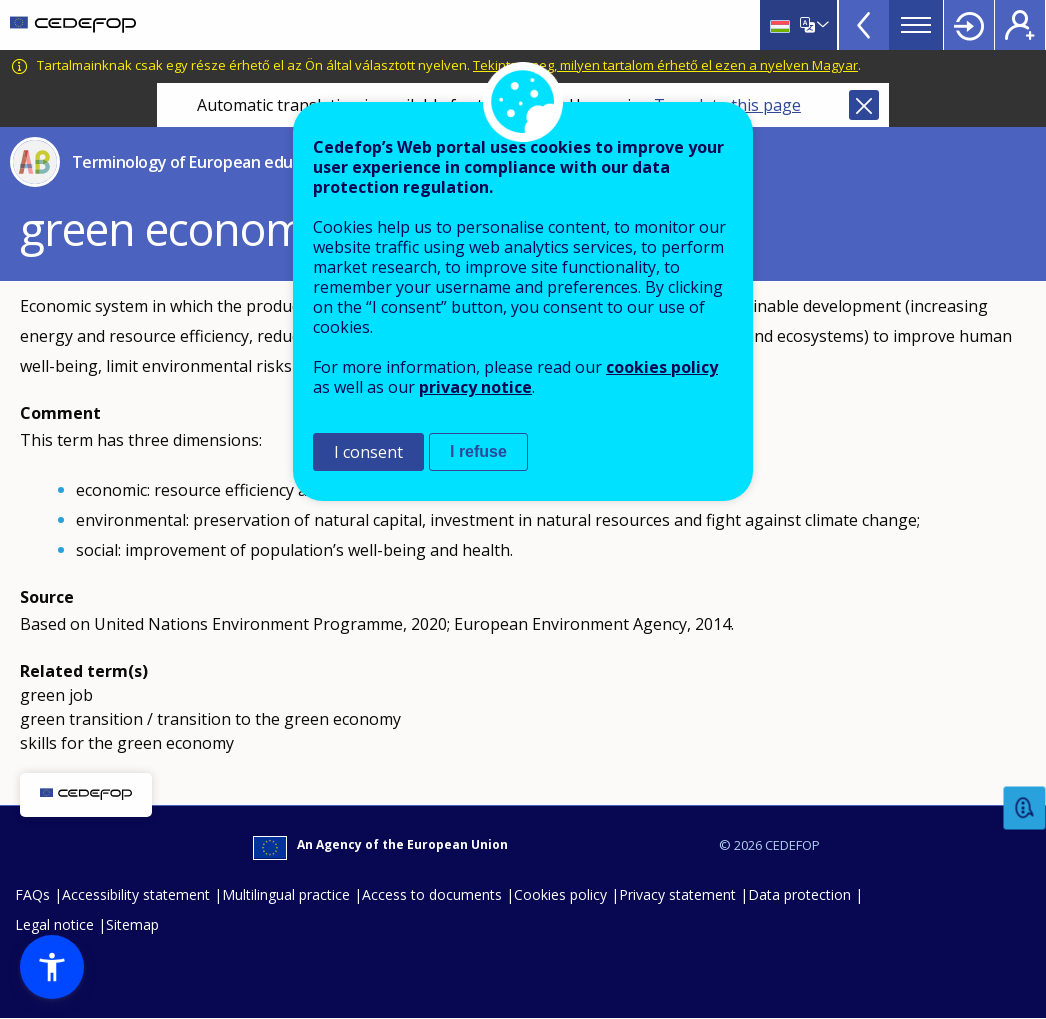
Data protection (799, 894)
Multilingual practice (286, 894)
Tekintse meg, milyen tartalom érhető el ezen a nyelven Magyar (665, 65)
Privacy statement (677, 894)
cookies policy (662, 367)
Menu (916, 25)
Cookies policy (560, 894)
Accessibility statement (136, 894)
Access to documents (432, 894)
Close (864, 105)
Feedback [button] (1025, 808)
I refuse (478, 451)
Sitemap (132, 924)
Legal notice (54, 924)
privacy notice (475, 387)
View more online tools (864, 25)
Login (969, 25)
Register (1020, 25)
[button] (52, 967)
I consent (368, 452)
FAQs (32, 894)
